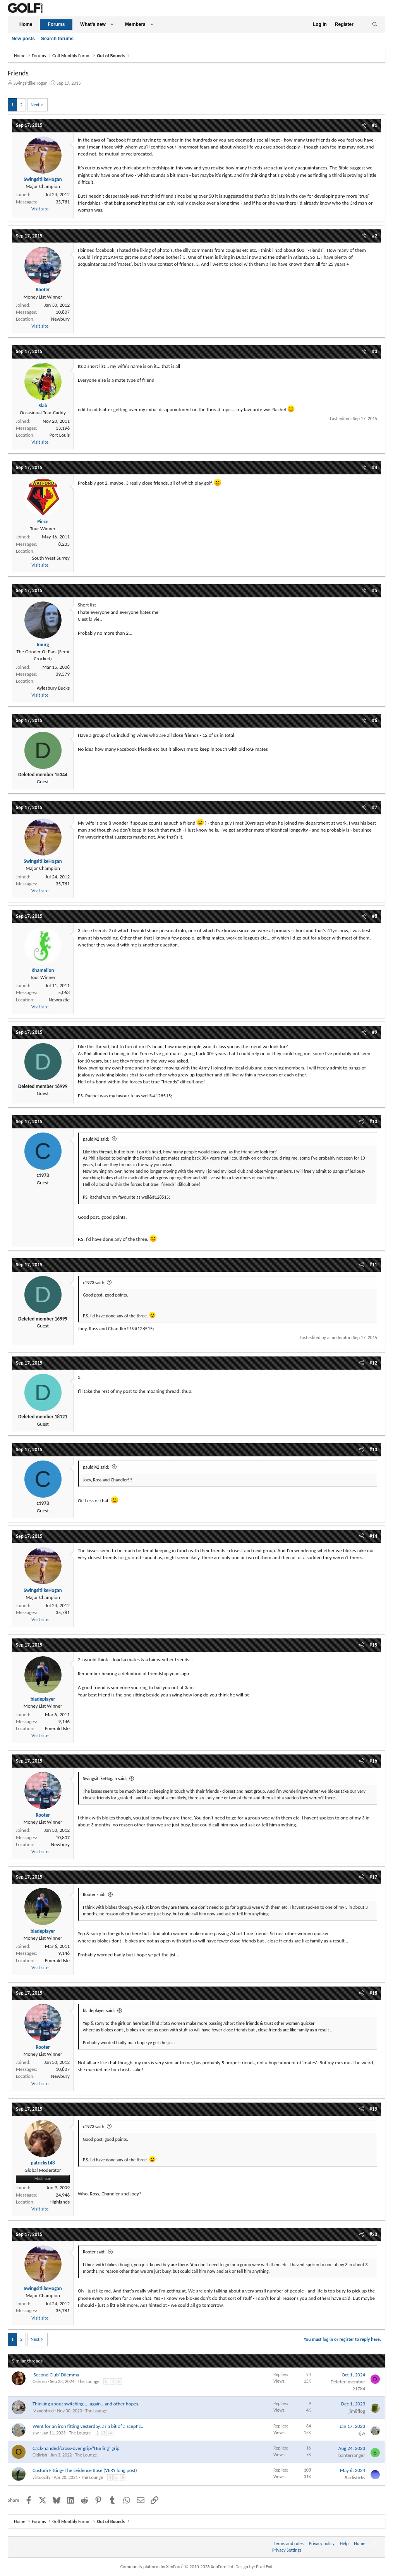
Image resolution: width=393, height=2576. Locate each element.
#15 (373, 1645)
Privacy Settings (287, 2550)
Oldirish (40, 2455)
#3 (374, 351)
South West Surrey (51, 558)
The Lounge (88, 2381)
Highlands (60, 2202)
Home (25, 24)
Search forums (57, 38)
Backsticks (355, 2477)
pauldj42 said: (96, 1139)
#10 (373, 1121)
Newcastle (59, 1000)
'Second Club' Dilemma (56, 2375)
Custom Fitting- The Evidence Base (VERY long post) (85, 2470)
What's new (93, 24)
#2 (374, 236)
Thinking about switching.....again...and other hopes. (86, 2404)
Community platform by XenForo (177, 2566)
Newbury (60, 319)
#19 (373, 2109)
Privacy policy (322, 2543)
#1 (374, 125)
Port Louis (60, 435)
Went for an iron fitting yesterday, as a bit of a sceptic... (88, 2426)
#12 (373, 1363)
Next (35, 105)
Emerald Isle (57, 1728)
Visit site (39, 209)
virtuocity (41, 2477)
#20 (373, 2234)
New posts (23, 38)
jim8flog (356, 2411)
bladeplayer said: (99, 2010)
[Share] (364, 125)
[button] (111, 24)
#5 (374, 590)
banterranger (351, 2455)
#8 (374, 916)
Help (344, 2543)
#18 (373, 1993)
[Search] (374, 24)
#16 (373, 1761)
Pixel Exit (264, 2566)
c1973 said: (93, 1282)
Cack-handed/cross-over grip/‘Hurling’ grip (76, 2448)
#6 (374, 720)
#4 (374, 467)
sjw (36, 2433)
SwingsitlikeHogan (31, 83)
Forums (56, 24)
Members (135, 24)
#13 (373, 1449)
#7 (374, 807)
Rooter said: (94, 1894)
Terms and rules (289, 2543)
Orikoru (40, 2381)
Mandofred (43, 2411)
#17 (373, 1877)
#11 (373, 1265)
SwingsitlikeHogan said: (105, 1778)
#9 (374, 1032)
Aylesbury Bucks (53, 688)
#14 (373, 1536)
